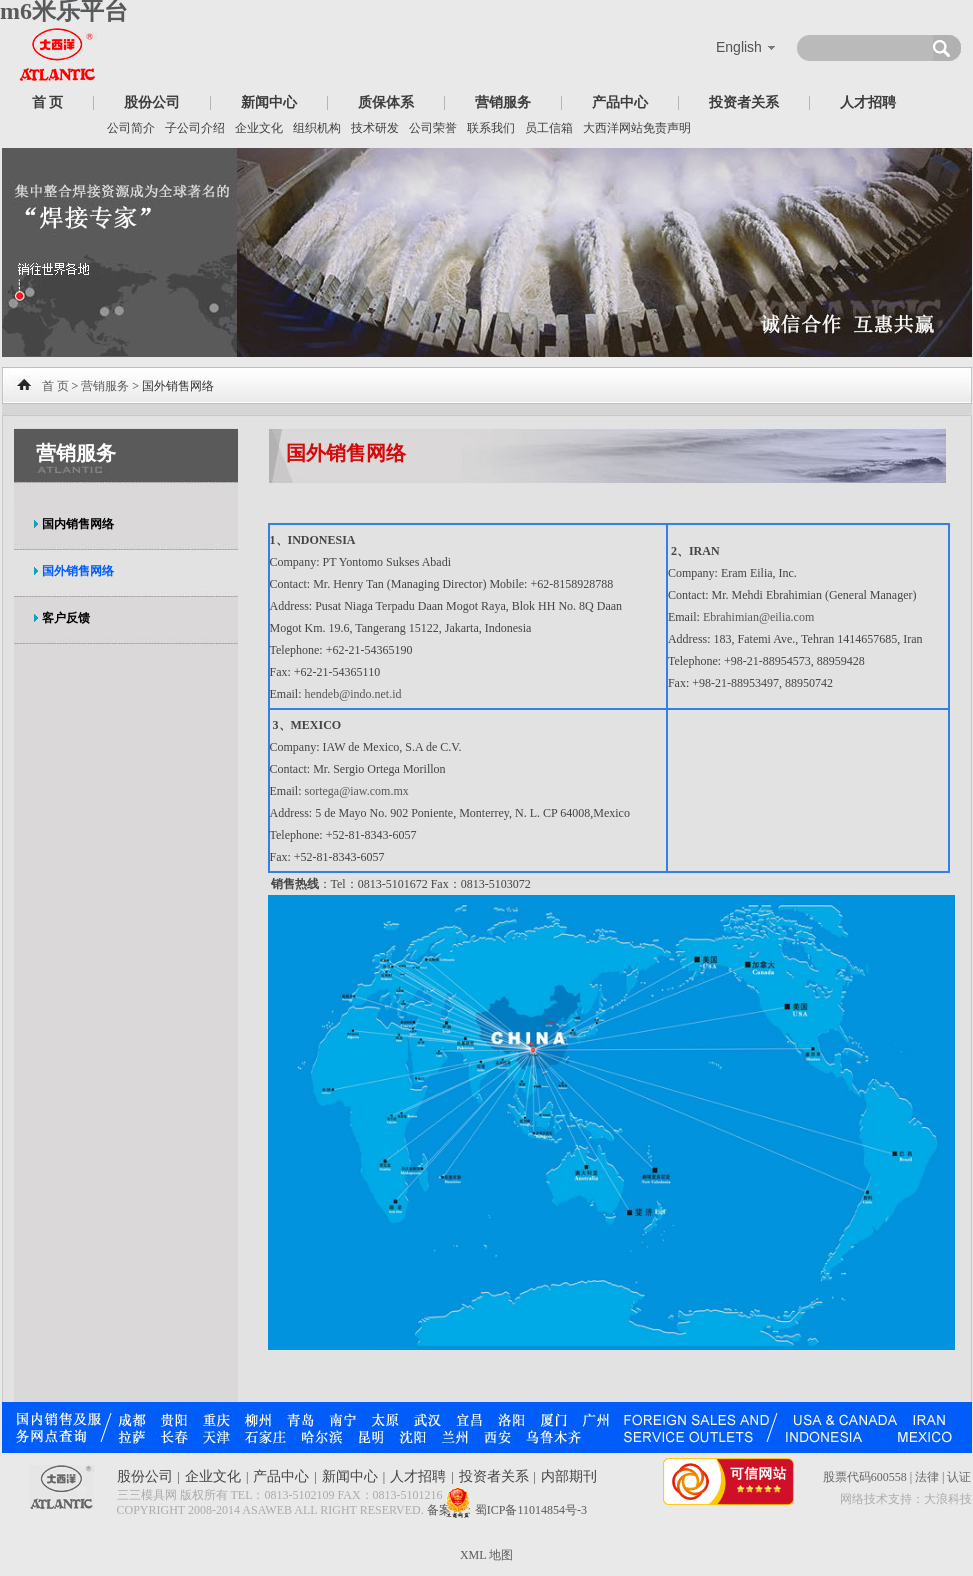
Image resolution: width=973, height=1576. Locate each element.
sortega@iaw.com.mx (357, 791)
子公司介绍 (195, 128)
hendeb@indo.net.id (353, 694)
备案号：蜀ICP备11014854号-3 (507, 1510)
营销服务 (503, 102)
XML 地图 (486, 1555)
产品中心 (620, 102)
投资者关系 (744, 102)
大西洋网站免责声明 (637, 128)
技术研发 (375, 128)
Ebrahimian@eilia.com (758, 617)
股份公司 (152, 102)
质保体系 (386, 102)
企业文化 (259, 128)
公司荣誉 (433, 128)
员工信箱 (549, 128)
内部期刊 (569, 1476)
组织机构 (317, 128)
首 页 (48, 102)
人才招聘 (868, 102)
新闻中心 (269, 102)
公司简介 (131, 128)
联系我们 (491, 128)
